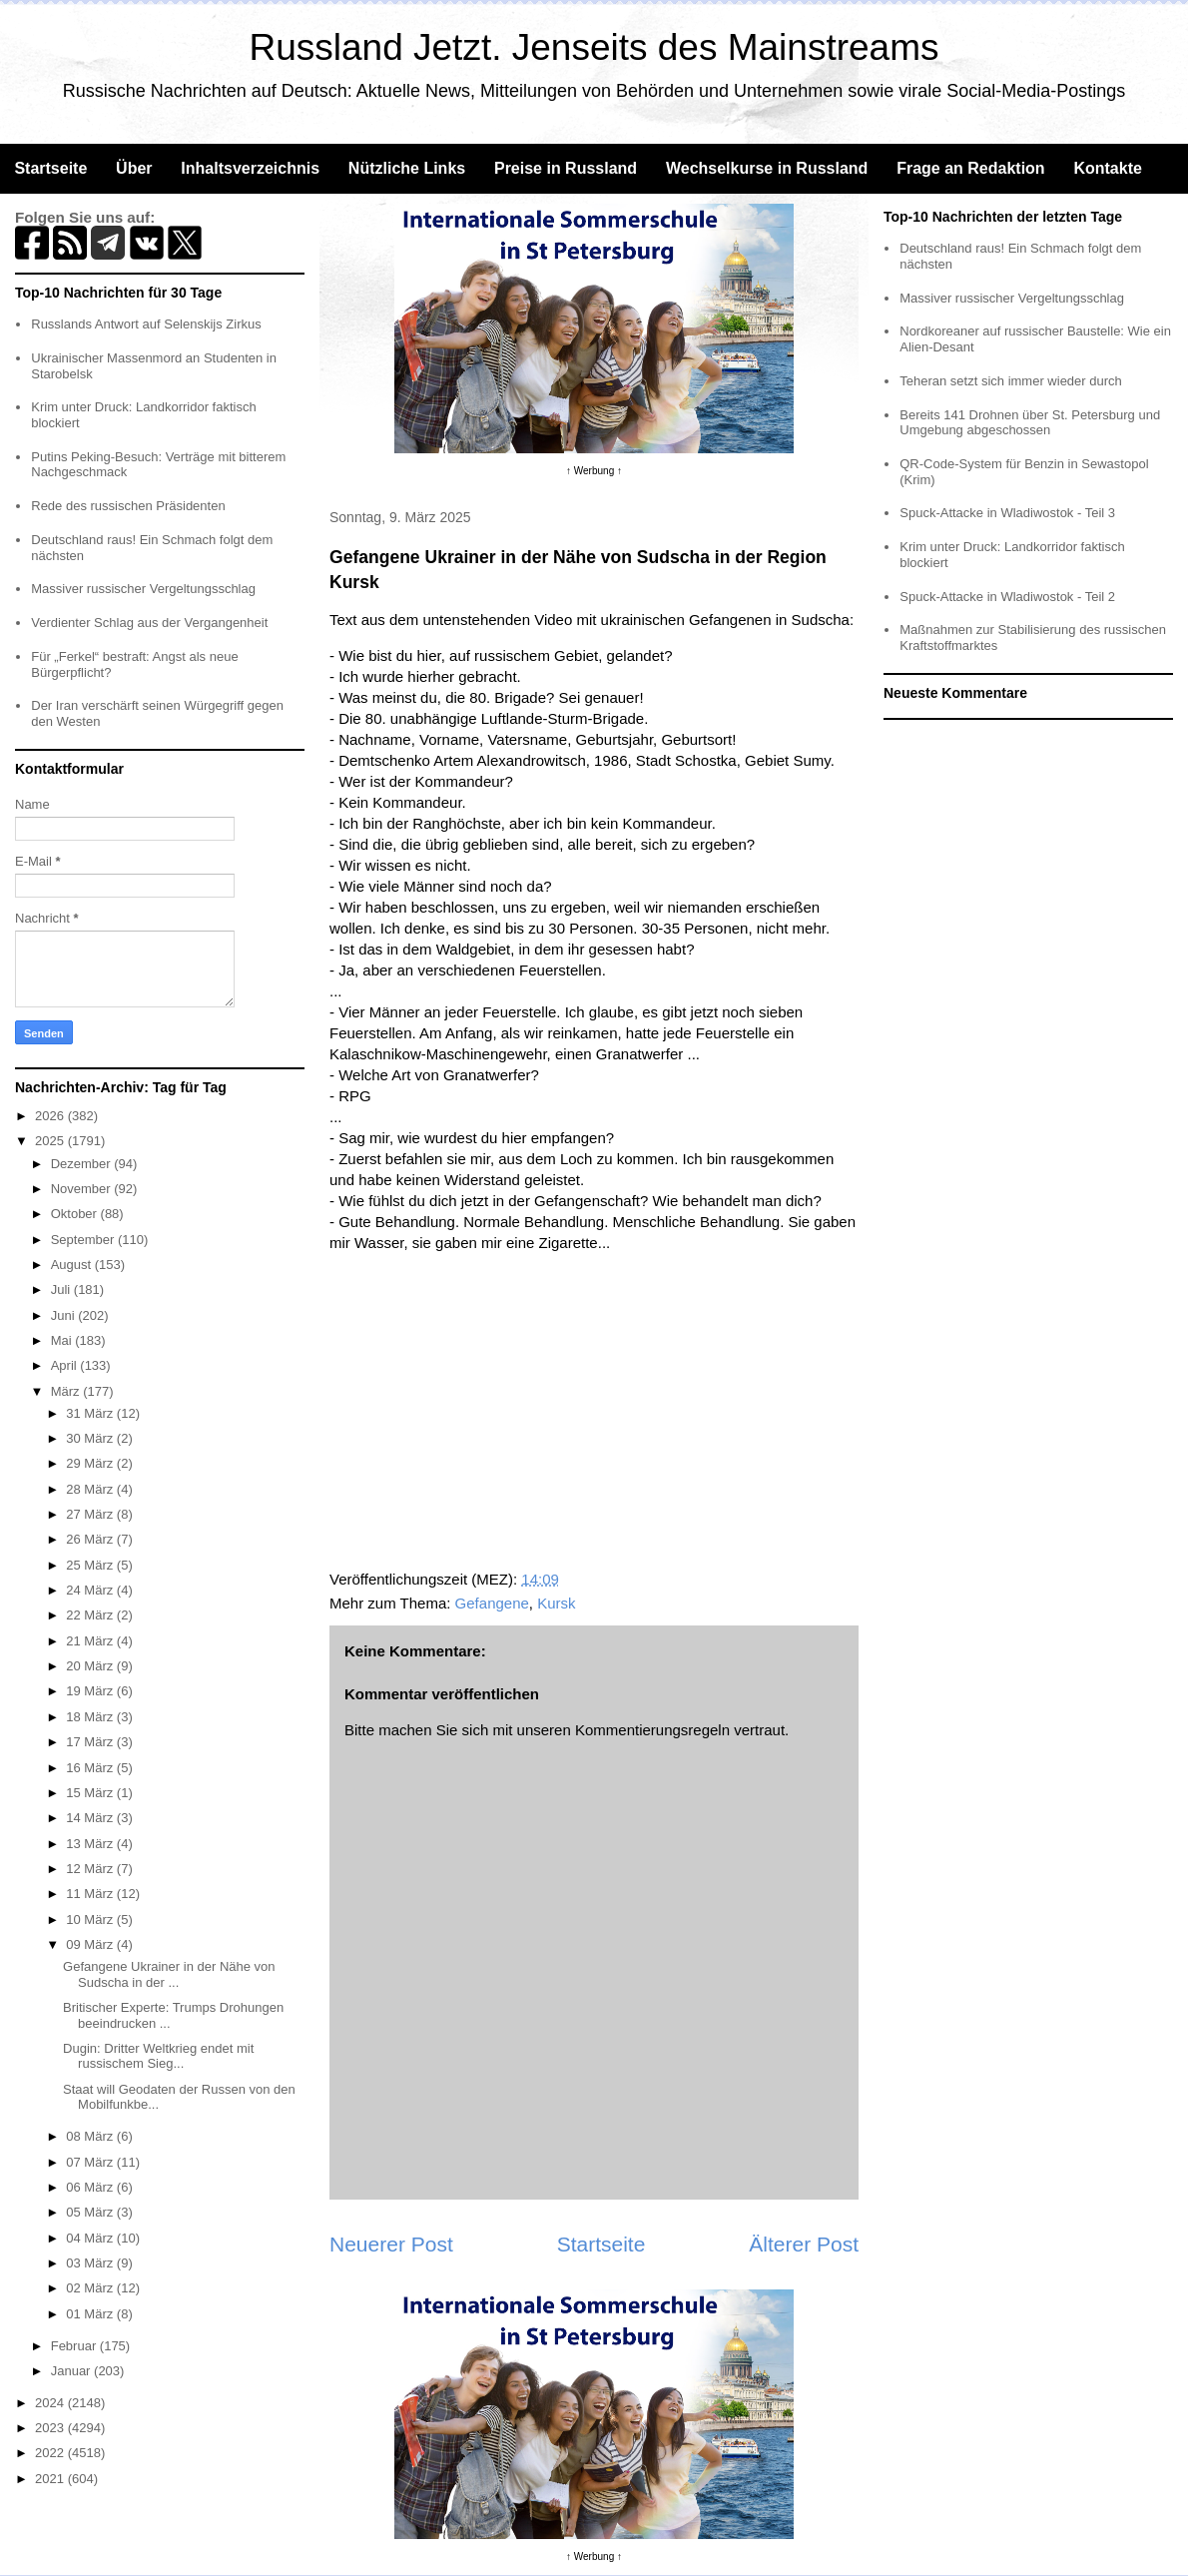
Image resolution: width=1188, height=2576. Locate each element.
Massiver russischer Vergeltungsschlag (143, 588)
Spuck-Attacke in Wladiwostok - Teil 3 (1007, 512)
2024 (51, 2402)
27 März (91, 1514)
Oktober (76, 1213)
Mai (63, 1340)
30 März (91, 1438)
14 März (91, 1817)
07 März (91, 2162)
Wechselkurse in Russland (767, 168)
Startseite (50, 168)
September (84, 1239)
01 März (91, 2313)
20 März (91, 1665)
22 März (91, 1615)
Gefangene (492, 1603)
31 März (91, 1413)
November (83, 1188)
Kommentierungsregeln (652, 1729)
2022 (51, 2452)
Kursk (556, 1603)
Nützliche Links (406, 168)
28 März (91, 1489)
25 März (91, 1565)
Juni (64, 1315)
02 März (91, 2287)
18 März (91, 1716)
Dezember (83, 1163)
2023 (51, 2427)
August (73, 1264)
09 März (91, 1944)
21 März (91, 1640)
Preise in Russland (565, 168)
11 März (91, 1893)
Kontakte (1107, 168)
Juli (62, 1289)
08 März (91, 2136)
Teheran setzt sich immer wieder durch (1010, 380)
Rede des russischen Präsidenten (128, 505)
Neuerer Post (391, 2244)
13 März (91, 1843)
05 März (91, 2212)
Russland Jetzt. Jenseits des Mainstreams (594, 47)
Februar (75, 2345)
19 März (91, 1690)
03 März (91, 2262)
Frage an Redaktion (970, 168)
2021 (51, 2478)
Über (134, 168)
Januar (72, 2370)
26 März (91, 1539)
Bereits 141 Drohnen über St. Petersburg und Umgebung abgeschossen (1029, 422)
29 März (91, 1463)
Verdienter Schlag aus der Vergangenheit (149, 622)
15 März (91, 1792)
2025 (51, 1140)
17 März (91, 1741)
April (66, 1365)
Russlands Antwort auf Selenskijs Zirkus (146, 324)
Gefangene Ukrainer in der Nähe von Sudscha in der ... (169, 1974)
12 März (91, 1868)
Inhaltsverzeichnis (250, 168)
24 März (91, 1590)
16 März (91, 1767)
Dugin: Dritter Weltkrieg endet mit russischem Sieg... (158, 2056)
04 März (91, 2238)
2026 (51, 1115)
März (67, 1391)
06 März (91, 2187)
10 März (91, 1919)
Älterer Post (804, 2244)
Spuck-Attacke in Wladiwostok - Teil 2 (1007, 596)
